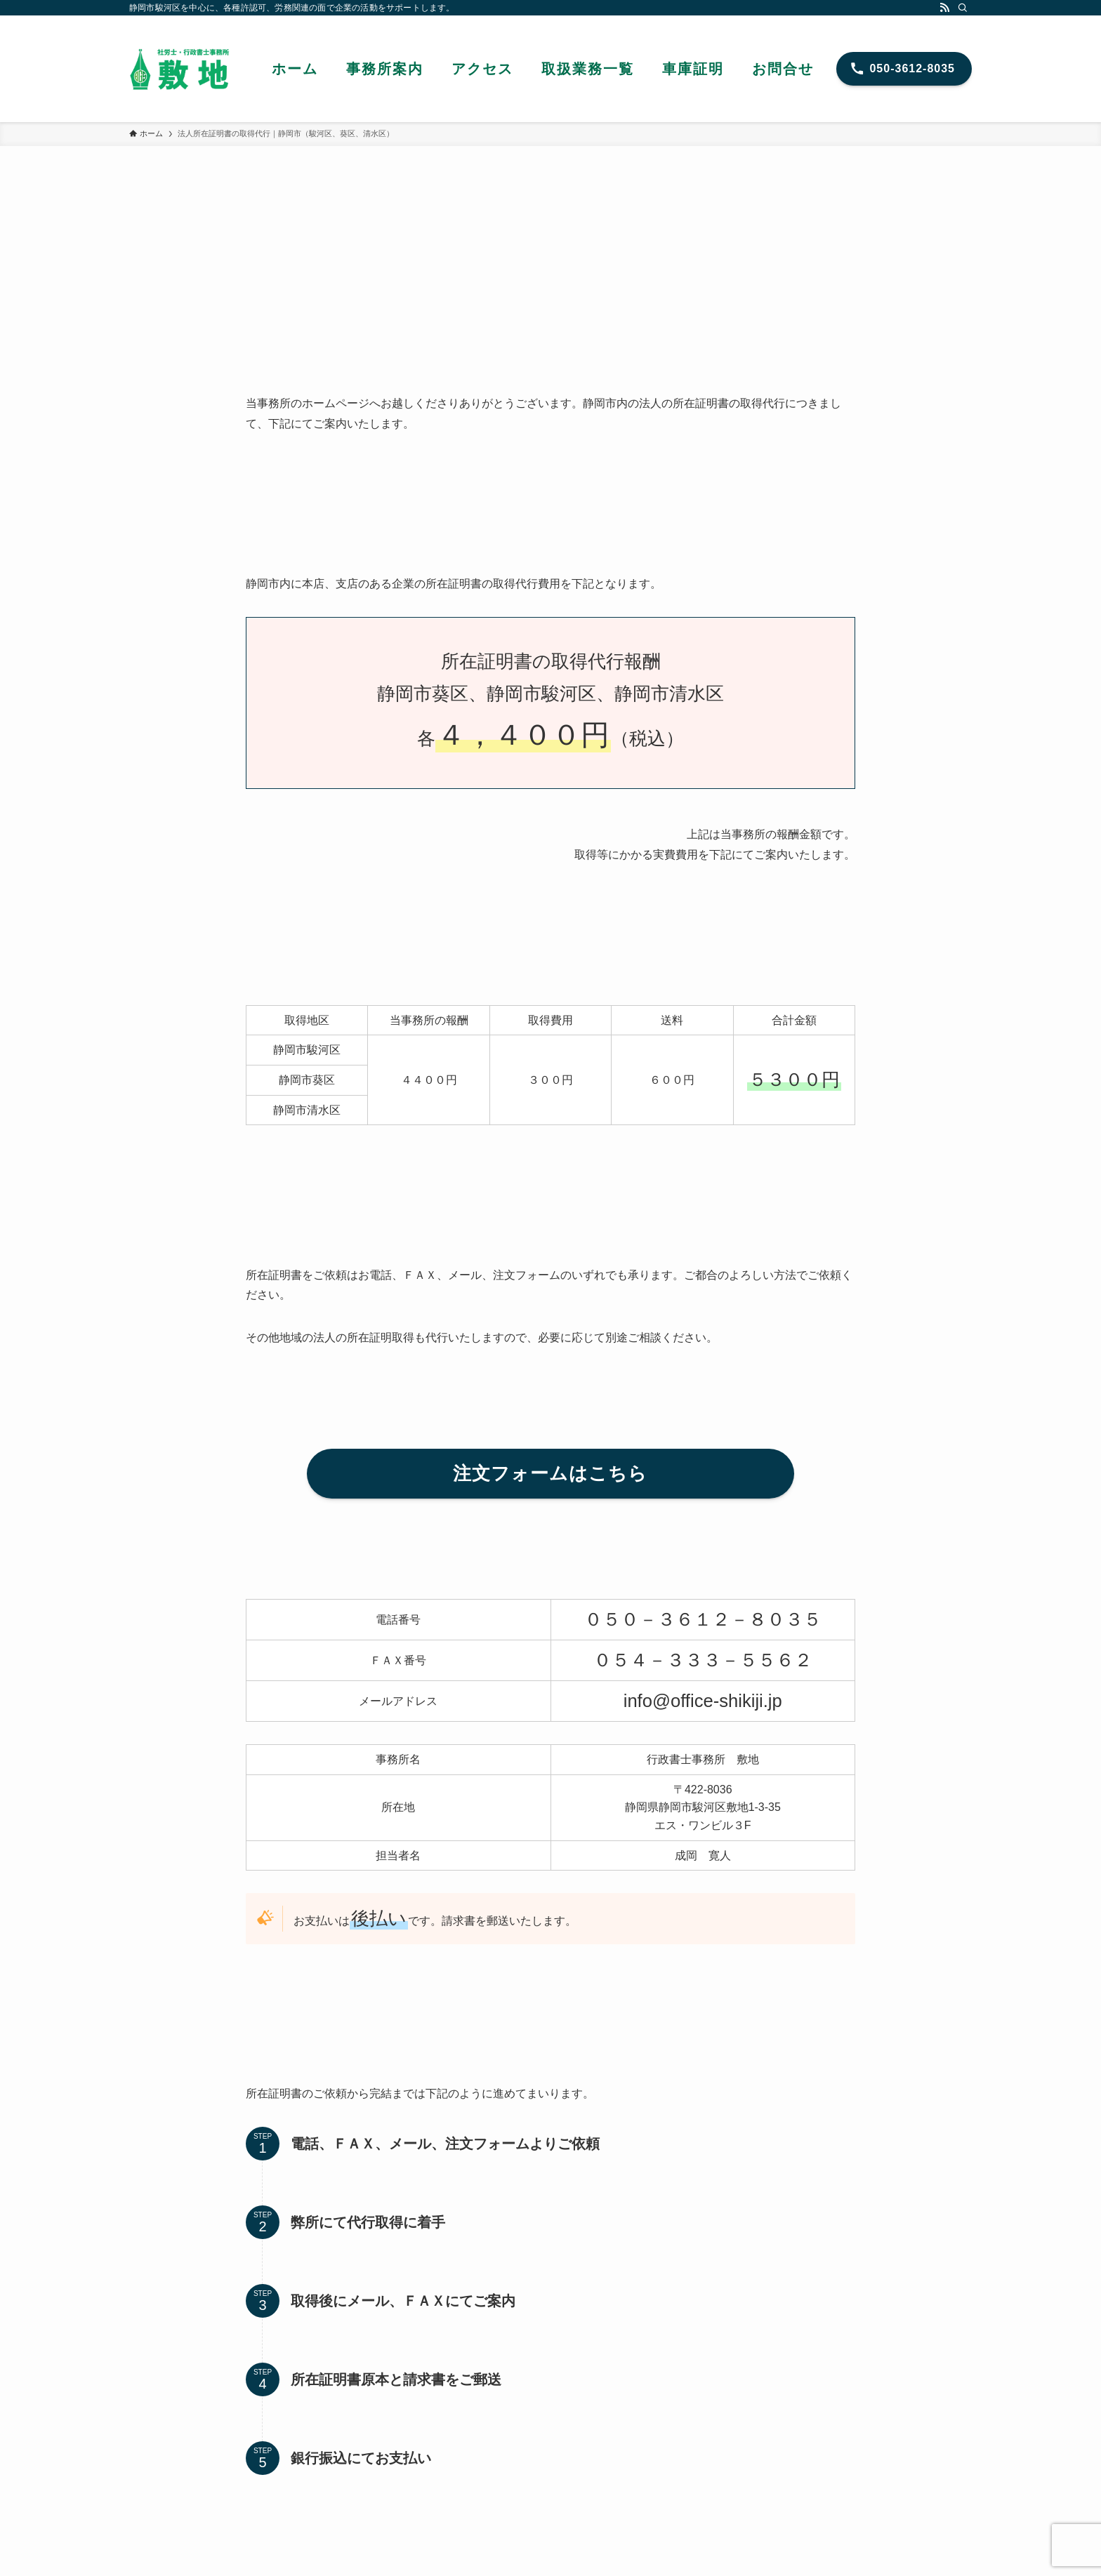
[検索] (963, 7)
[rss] (944, 7)
